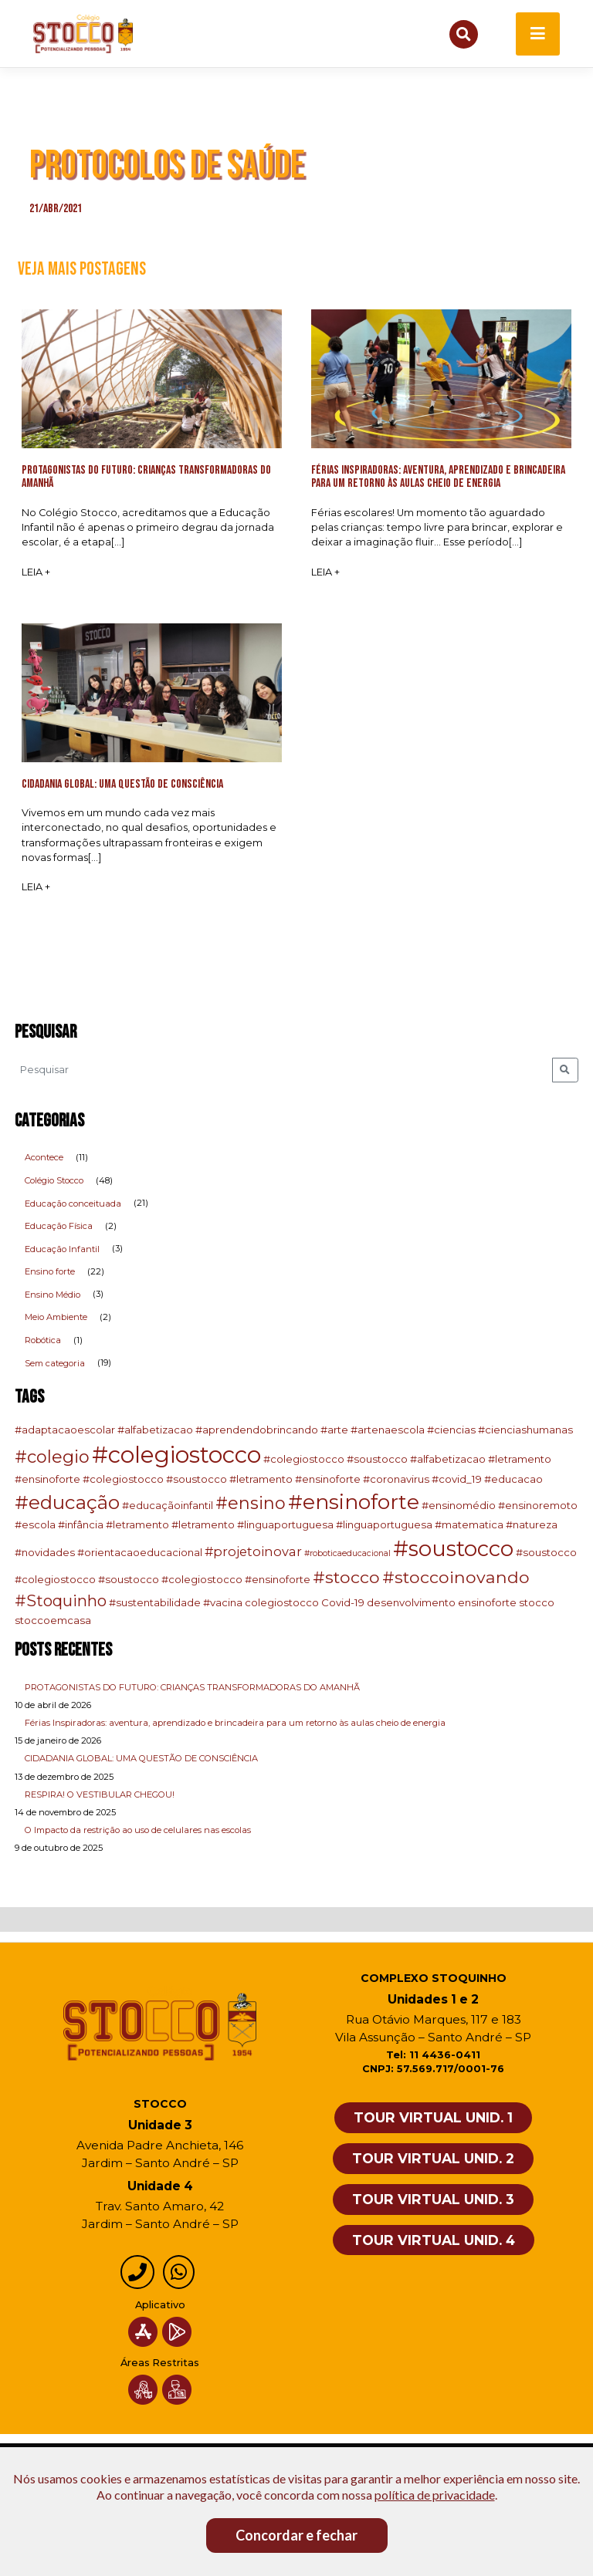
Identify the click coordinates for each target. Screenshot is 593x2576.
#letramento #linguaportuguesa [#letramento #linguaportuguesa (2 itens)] (252, 1525)
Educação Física (59, 1226)
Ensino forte (50, 1273)
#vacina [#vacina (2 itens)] (222, 1604)
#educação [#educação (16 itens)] (67, 1504)
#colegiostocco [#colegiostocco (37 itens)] (176, 1455)
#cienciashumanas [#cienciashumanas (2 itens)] (525, 1430)
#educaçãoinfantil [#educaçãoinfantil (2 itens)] (167, 1507)
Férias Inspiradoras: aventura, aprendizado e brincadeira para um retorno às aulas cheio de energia (235, 1723)
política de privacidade (434, 2494)
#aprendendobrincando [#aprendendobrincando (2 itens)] (256, 1430)
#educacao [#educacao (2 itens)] (513, 1480)
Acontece (44, 1158)
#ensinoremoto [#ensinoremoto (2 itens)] (538, 1507)
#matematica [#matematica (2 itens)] (469, 1525)
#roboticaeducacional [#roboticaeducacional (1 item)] (347, 1554)
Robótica (43, 1340)
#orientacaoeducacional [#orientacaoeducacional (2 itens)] (139, 1553)
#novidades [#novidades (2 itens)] (45, 1553)
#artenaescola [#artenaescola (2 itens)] (388, 1430)
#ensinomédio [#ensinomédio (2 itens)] (459, 1507)
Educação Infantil (62, 1249)
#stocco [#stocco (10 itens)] (346, 1578)
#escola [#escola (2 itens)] (35, 1525)
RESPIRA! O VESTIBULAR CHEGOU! (100, 1795)
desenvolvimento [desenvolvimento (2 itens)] (411, 1604)
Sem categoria (55, 1364)
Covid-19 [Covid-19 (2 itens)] (342, 1604)
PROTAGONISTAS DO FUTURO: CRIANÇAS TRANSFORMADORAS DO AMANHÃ (192, 1688)
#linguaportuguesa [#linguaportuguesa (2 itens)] (384, 1525)
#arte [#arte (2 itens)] (334, 1430)
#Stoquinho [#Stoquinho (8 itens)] (61, 1602)
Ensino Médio (52, 1295)
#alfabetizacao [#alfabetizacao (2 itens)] (155, 1430)
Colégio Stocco (54, 1181)
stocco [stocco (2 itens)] (536, 1604)
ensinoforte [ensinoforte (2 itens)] (487, 1604)
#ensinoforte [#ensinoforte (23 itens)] (353, 1503)
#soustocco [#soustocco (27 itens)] (453, 1549)
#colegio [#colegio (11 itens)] (52, 1457)
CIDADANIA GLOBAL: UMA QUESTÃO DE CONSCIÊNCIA (141, 1759)
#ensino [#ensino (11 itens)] (250, 1504)
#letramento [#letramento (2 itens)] (137, 1525)
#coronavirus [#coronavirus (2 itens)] (396, 1480)
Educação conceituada (73, 1204)
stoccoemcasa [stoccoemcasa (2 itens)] (53, 1621)
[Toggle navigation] (538, 34)
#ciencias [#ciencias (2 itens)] (451, 1430)
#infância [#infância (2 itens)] (80, 1525)
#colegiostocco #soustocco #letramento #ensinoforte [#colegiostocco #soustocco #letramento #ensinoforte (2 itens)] (222, 1480)
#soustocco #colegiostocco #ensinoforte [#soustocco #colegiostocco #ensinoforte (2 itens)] (204, 1580)
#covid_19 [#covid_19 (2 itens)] (457, 1480)
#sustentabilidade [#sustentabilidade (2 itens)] (155, 1604)
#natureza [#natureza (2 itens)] (531, 1525)
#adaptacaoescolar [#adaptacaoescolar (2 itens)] (65, 1430)
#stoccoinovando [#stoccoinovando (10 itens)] (456, 1578)
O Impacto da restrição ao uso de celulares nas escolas (138, 1830)
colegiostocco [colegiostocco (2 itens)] (282, 1604)
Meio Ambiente (56, 1318)
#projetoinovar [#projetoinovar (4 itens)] (253, 1552)
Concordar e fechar (296, 2535)
